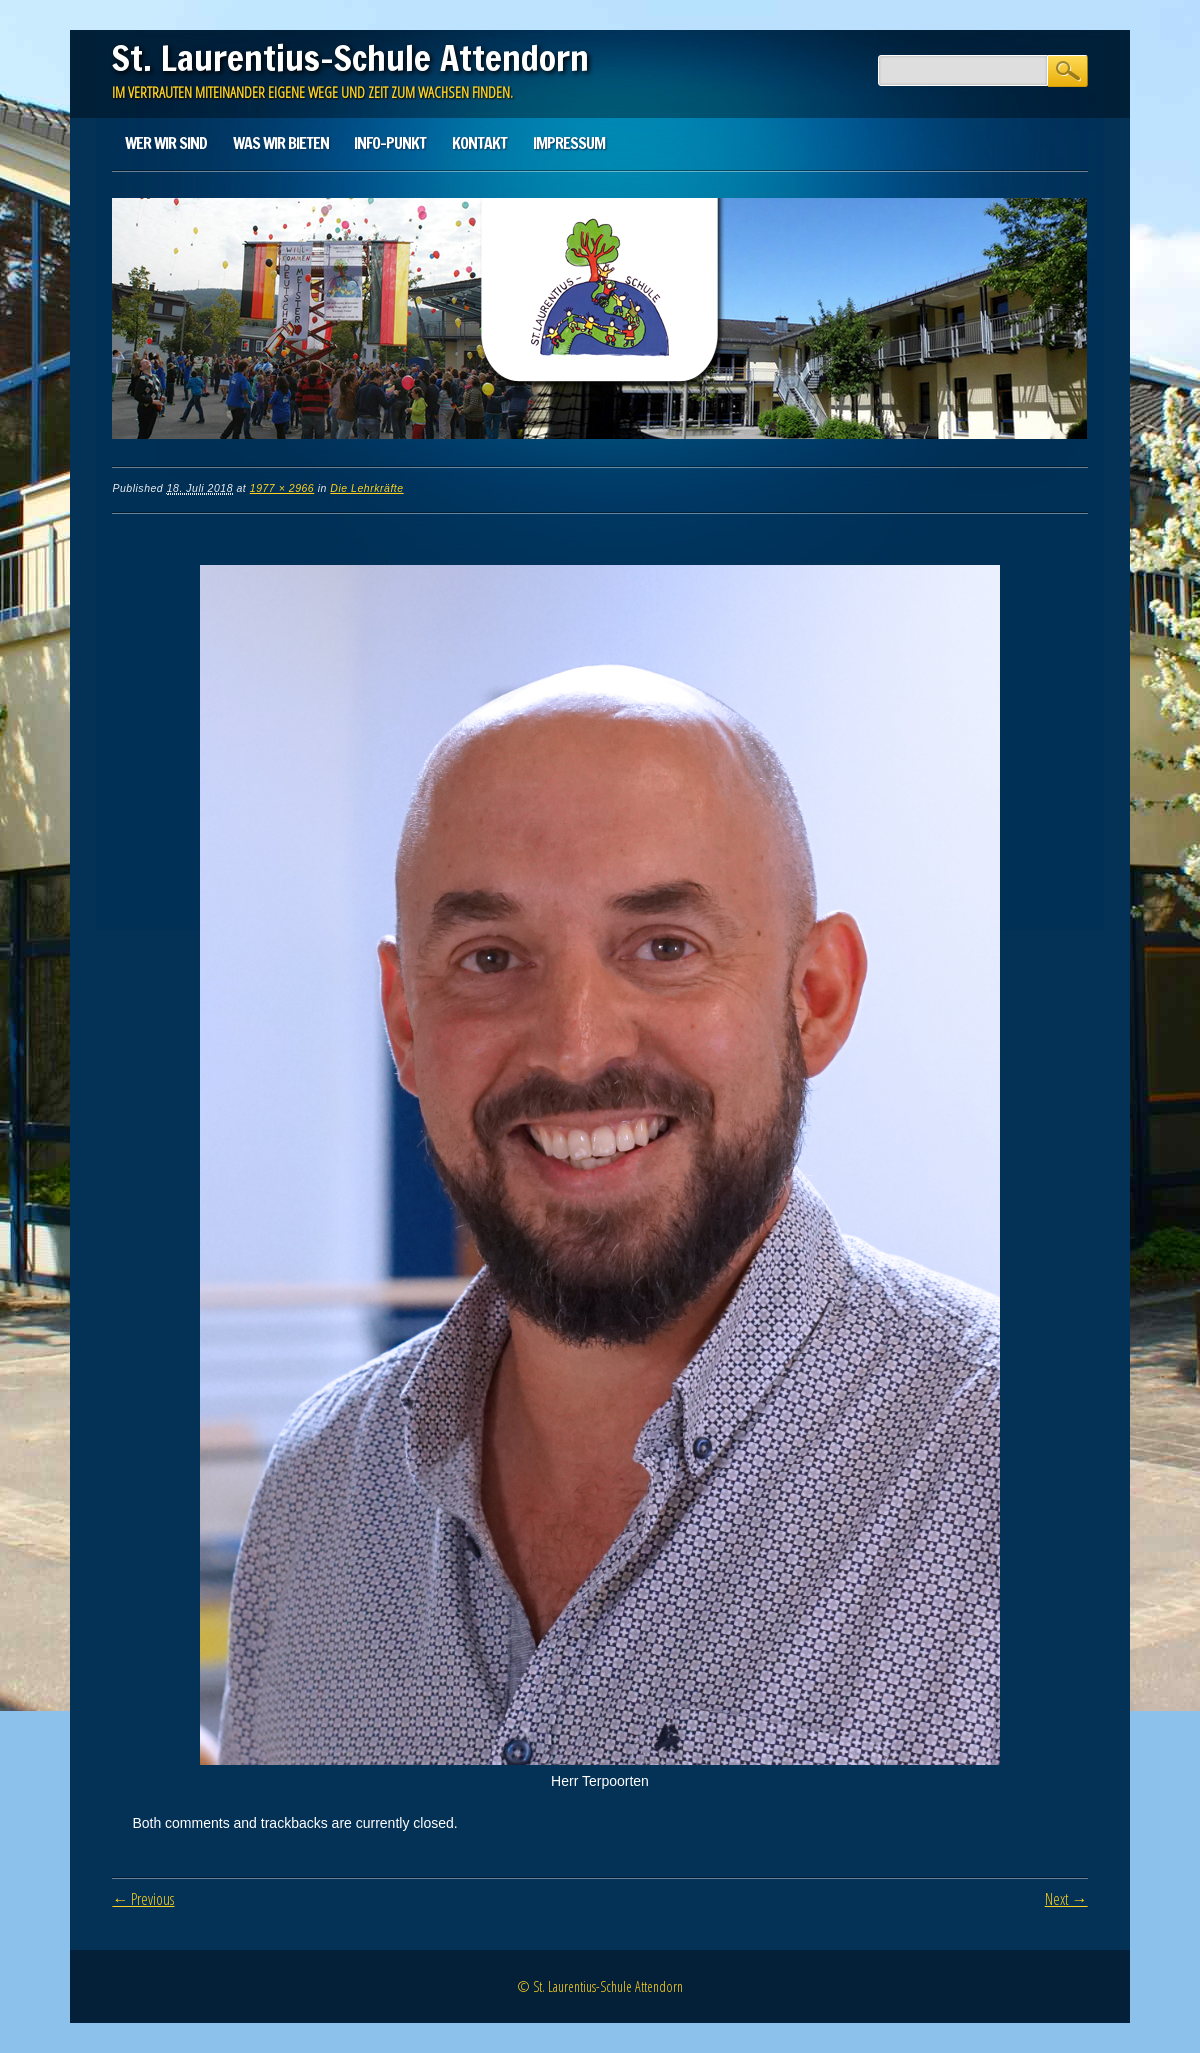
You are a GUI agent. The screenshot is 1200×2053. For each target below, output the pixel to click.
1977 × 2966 (282, 488)
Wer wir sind (166, 143)
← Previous (143, 1899)
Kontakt (479, 143)
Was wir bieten (281, 143)
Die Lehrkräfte (366, 488)
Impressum (569, 143)
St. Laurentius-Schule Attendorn (350, 58)
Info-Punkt (390, 143)
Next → (1066, 1899)
